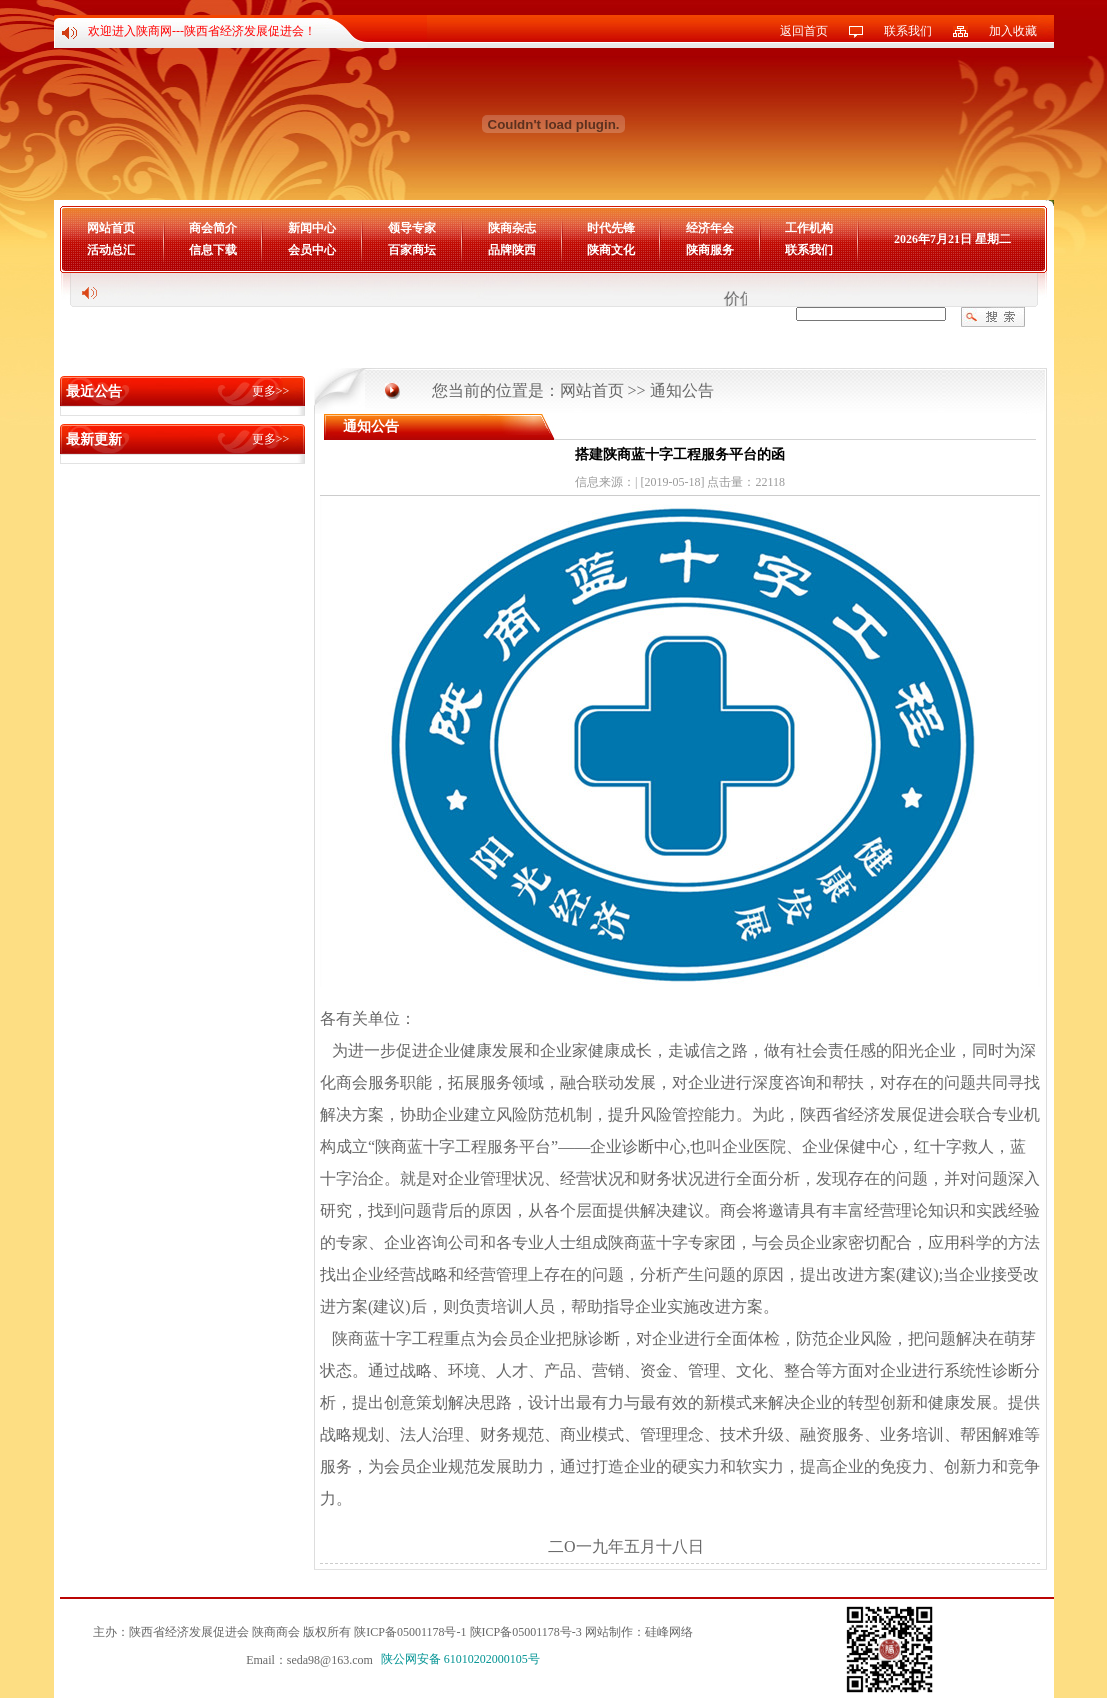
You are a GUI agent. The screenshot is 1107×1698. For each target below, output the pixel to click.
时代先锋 (611, 228)
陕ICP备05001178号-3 (526, 1632)
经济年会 (710, 228)
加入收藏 (1013, 31)
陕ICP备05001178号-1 (410, 1632)
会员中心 (312, 250)
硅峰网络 (669, 1632)
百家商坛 (412, 250)
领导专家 (412, 228)
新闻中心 (312, 228)
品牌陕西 (512, 250)
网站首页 (111, 228)
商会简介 (213, 228)
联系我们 (908, 31)
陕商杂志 (512, 228)
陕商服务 (710, 250)
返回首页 (804, 31)
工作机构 (809, 228)
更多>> (271, 391)
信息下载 (213, 250)
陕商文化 (611, 250)
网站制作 (609, 1632)
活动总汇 (111, 250)
